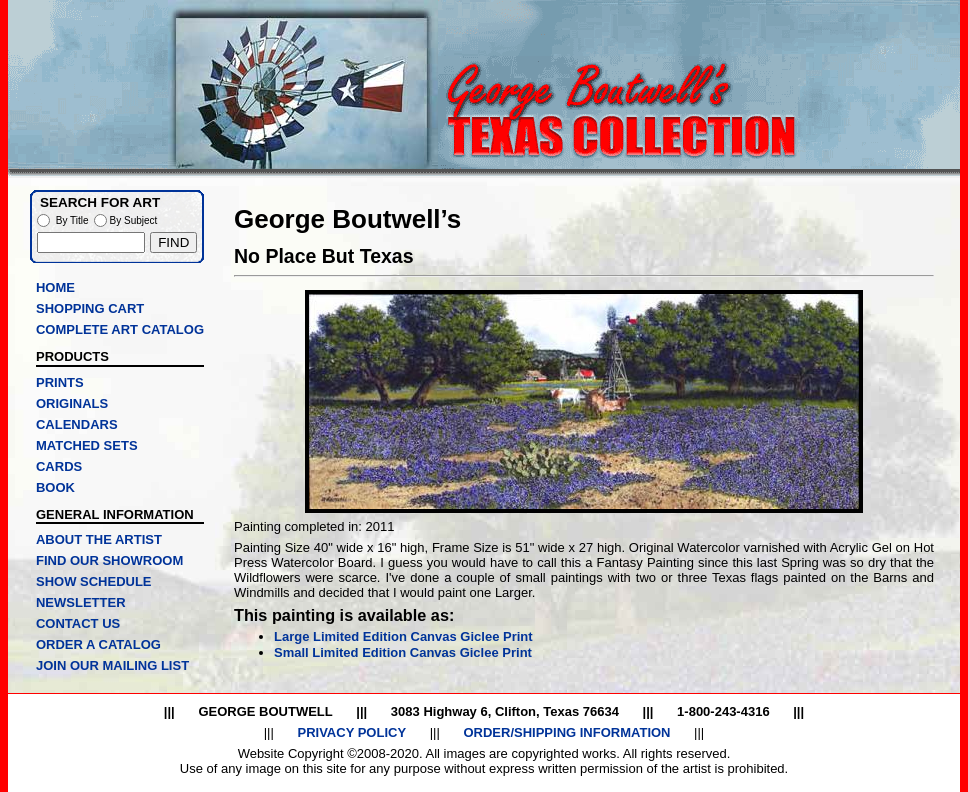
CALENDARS (77, 424)
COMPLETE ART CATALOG (120, 329)
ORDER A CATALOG (98, 644)
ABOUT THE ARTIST (99, 539)
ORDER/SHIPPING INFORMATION (566, 732)
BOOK (55, 487)
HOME (55, 287)
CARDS (59, 466)
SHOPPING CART (90, 308)
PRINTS (60, 382)
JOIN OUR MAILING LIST (112, 665)
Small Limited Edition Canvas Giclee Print (403, 652)
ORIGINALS (72, 403)
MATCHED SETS (87, 445)
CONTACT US (78, 623)
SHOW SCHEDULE (94, 581)
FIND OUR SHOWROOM (109, 560)
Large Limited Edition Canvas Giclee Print (403, 636)
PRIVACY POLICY (351, 732)
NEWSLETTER (81, 602)
